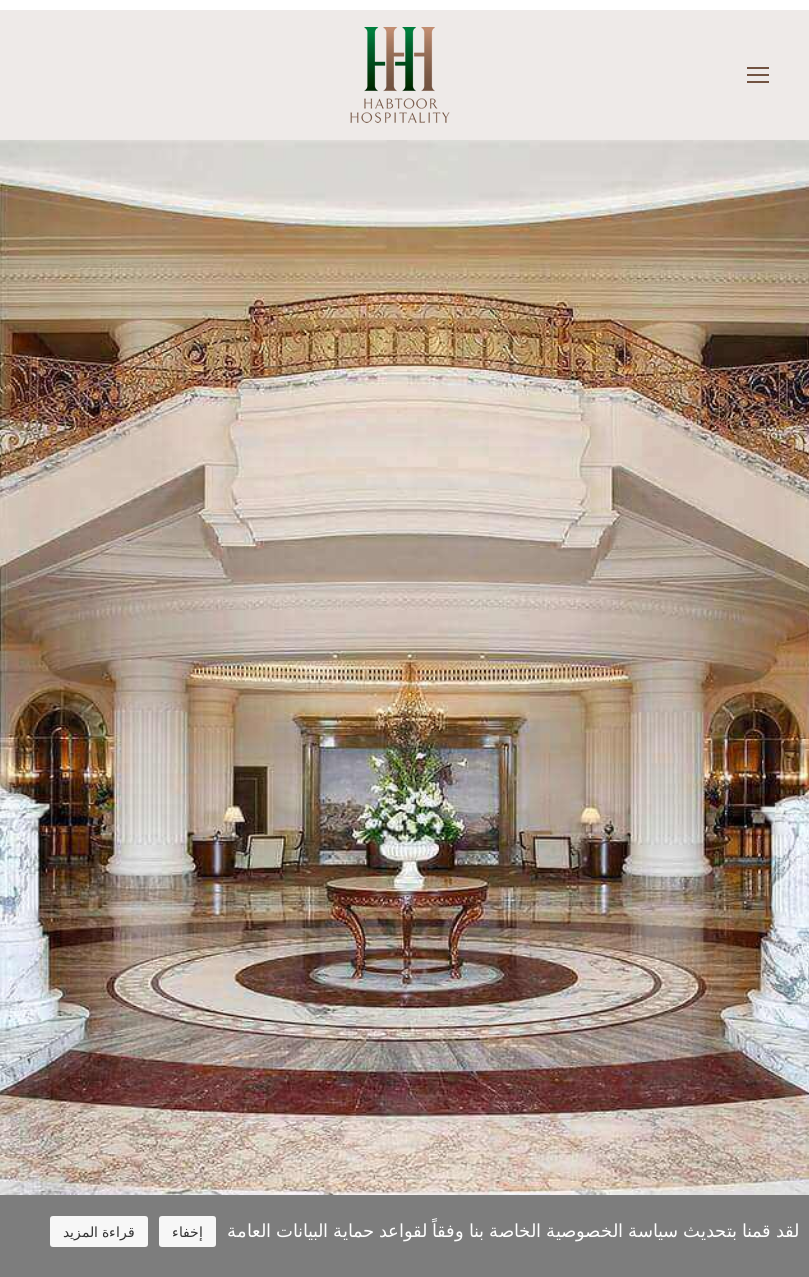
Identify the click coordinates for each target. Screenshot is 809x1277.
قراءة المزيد (99, 1231)
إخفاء (187, 1231)
